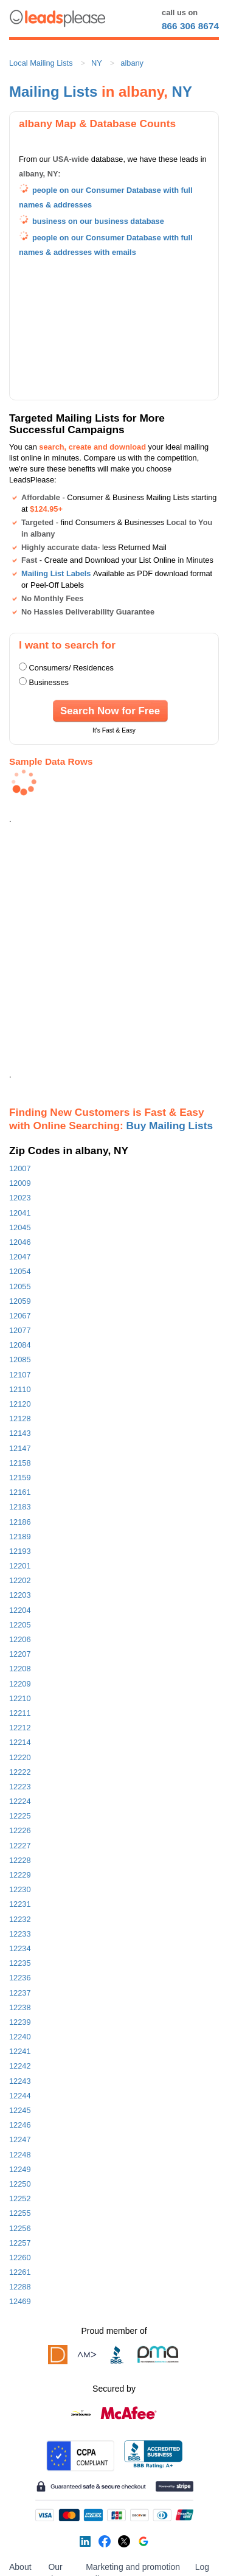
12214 (20, 1742)
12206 (20, 1639)
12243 (20, 2081)
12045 (20, 1227)
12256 (20, 2228)
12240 (20, 2036)
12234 (20, 1948)
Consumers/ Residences (71, 667)
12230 (20, 1889)
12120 (20, 1403)
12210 (20, 1698)
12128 (20, 1418)
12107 (20, 1374)
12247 (20, 2139)
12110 (20, 1389)
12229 (20, 1874)
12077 (20, 1330)
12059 (20, 1301)
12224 (20, 1801)
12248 (20, 2154)
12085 (20, 1359)
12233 (20, 1933)
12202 (20, 1580)
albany (131, 63)
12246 (20, 2124)
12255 (20, 2213)
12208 (20, 1668)
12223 (20, 1786)
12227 (20, 1845)
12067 (20, 1315)
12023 (20, 1197)
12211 (20, 1713)
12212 (20, 1727)
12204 (20, 1610)
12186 (20, 1521)
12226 (20, 1830)
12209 (20, 1683)
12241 (20, 2051)
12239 (20, 2022)
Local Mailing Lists (41, 63)
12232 (20, 1919)
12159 (20, 1477)
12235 (20, 1963)
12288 (20, 2286)
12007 (20, 1168)
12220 (20, 1757)
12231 (20, 1904)
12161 (20, 1492)
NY (96, 63)
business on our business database (98, 221)
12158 (20, 1462)
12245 (20, 2110)
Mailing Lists (53, 91)
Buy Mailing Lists (169, 1125)
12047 (20, 1256)
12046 (20, 1242)
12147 (20, 1448)
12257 (20, 2242)
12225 (20, 1815)
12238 (20, 2007)
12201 (20, 1565)
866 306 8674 (190, 26)
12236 (20, 1977)
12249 (20, 2169)
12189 (20, 1536)
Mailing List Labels (56, 573)
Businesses (49, 682)
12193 (20, 1551)
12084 (20, 1344)
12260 (20, 2257)
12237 (20, 1992)
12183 (20, 1506)
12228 (20, 1860)
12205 (20, 1624)
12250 (20, 2183)
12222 (20, 1772)
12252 (20, 2198)
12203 (20, 1595)
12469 (20, 2301)
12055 (20, 1286)
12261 (20, 2272)
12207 (20, 1654)
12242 (20, 2065)
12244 (20, 2095)
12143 (20, 1433)
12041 (20, 1212)
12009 (20, 1183)
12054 (20, 1271)
